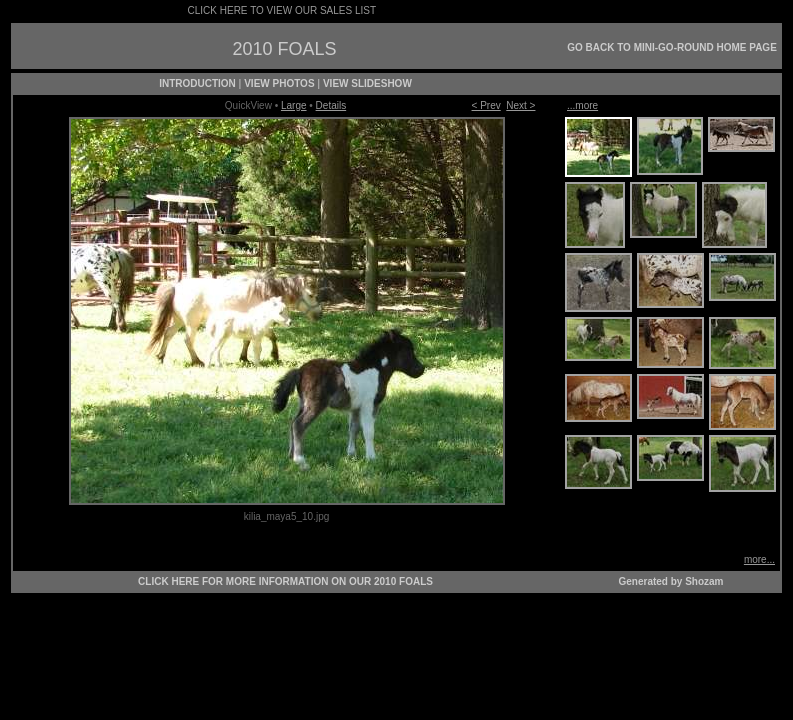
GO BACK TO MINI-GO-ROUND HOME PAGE (672, 47)
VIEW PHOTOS (279, 83)
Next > (520, 105)
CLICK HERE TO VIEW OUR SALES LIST (282, 10)
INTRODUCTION (197, 83)
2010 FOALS (284, 49)
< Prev (486, 105)
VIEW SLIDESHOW (367, 83)
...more (582, 105)
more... (759, 559)
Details (331, 105)
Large (294, 105)
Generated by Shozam (670, 581)
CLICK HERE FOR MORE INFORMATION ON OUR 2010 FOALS (285, 581)
